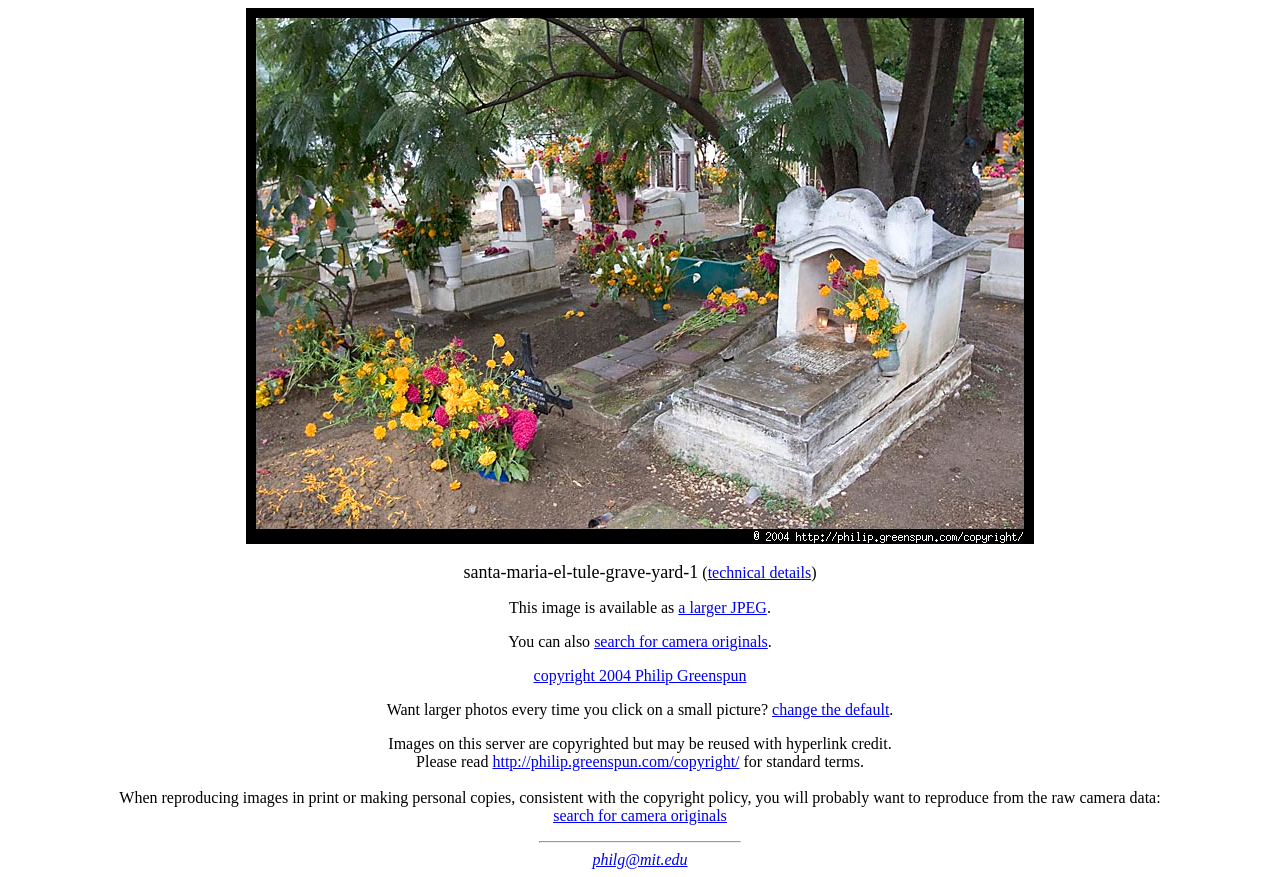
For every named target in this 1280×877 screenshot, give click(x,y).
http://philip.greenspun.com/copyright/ (615, 761)
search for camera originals (681, 641)
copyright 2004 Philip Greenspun (640, 675)
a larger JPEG (722, 607)
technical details (760, 572)
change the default (830, 709)
